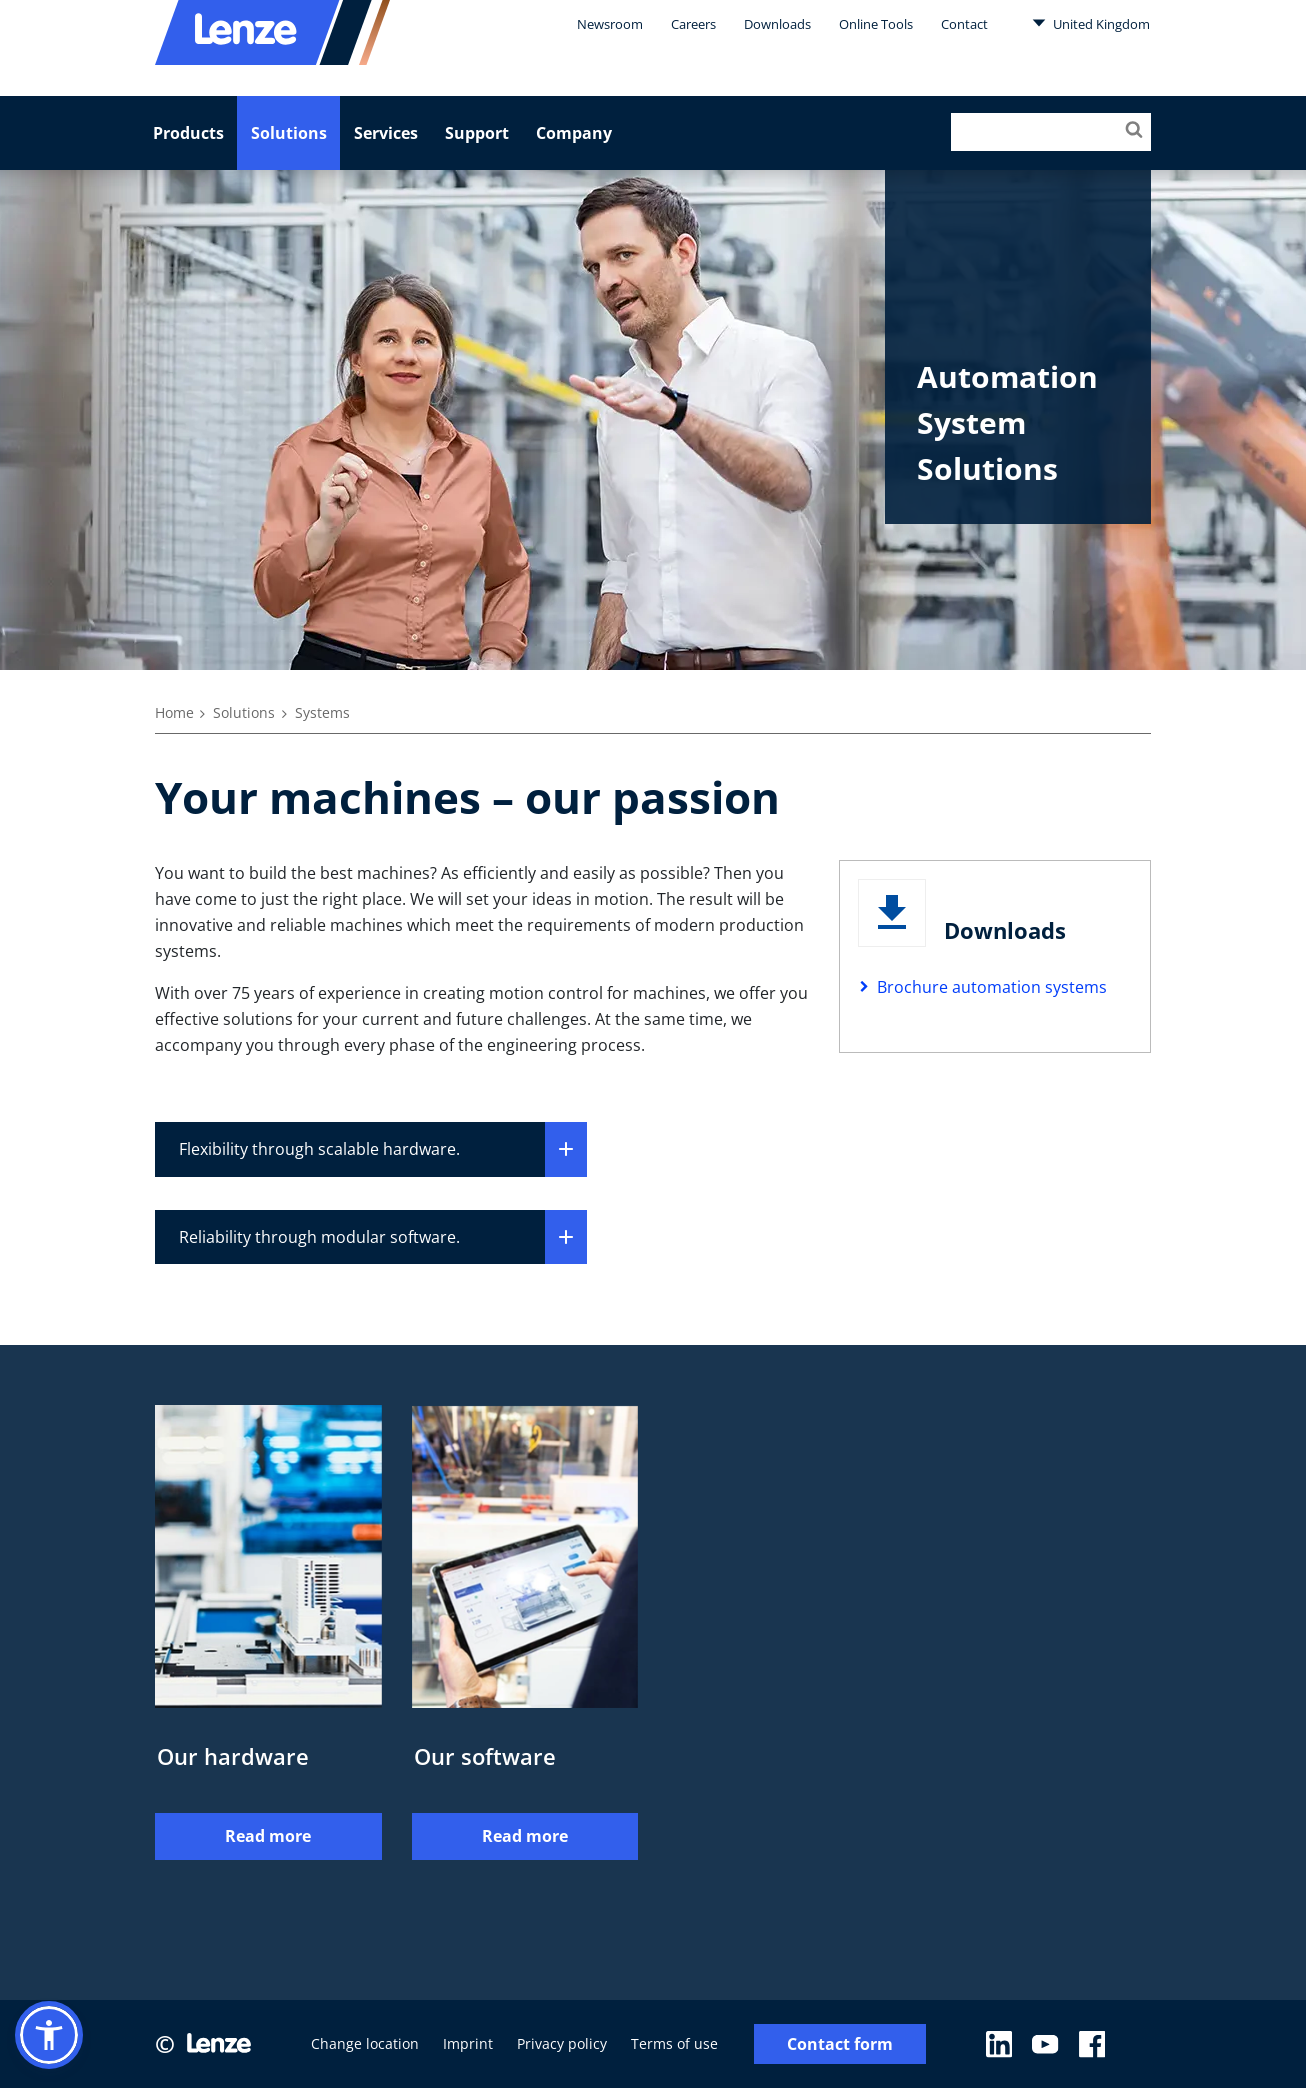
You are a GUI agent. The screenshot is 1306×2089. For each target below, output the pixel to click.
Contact (964, 24)
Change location (365, 2044)
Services (386, 133)
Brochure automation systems (992, 987)
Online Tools (876, 24)
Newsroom (610, 24)
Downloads (777, 24)
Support (477, 133)
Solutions (289, 133)
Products (188, 133)
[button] (49, 2035)
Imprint (468, 2044)
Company (574, 133)
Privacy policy (562, 2044)
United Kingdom (1091, 23)
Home (174, 712)
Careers (693, 24)
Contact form (840, 2044)
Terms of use (674, 2044)
